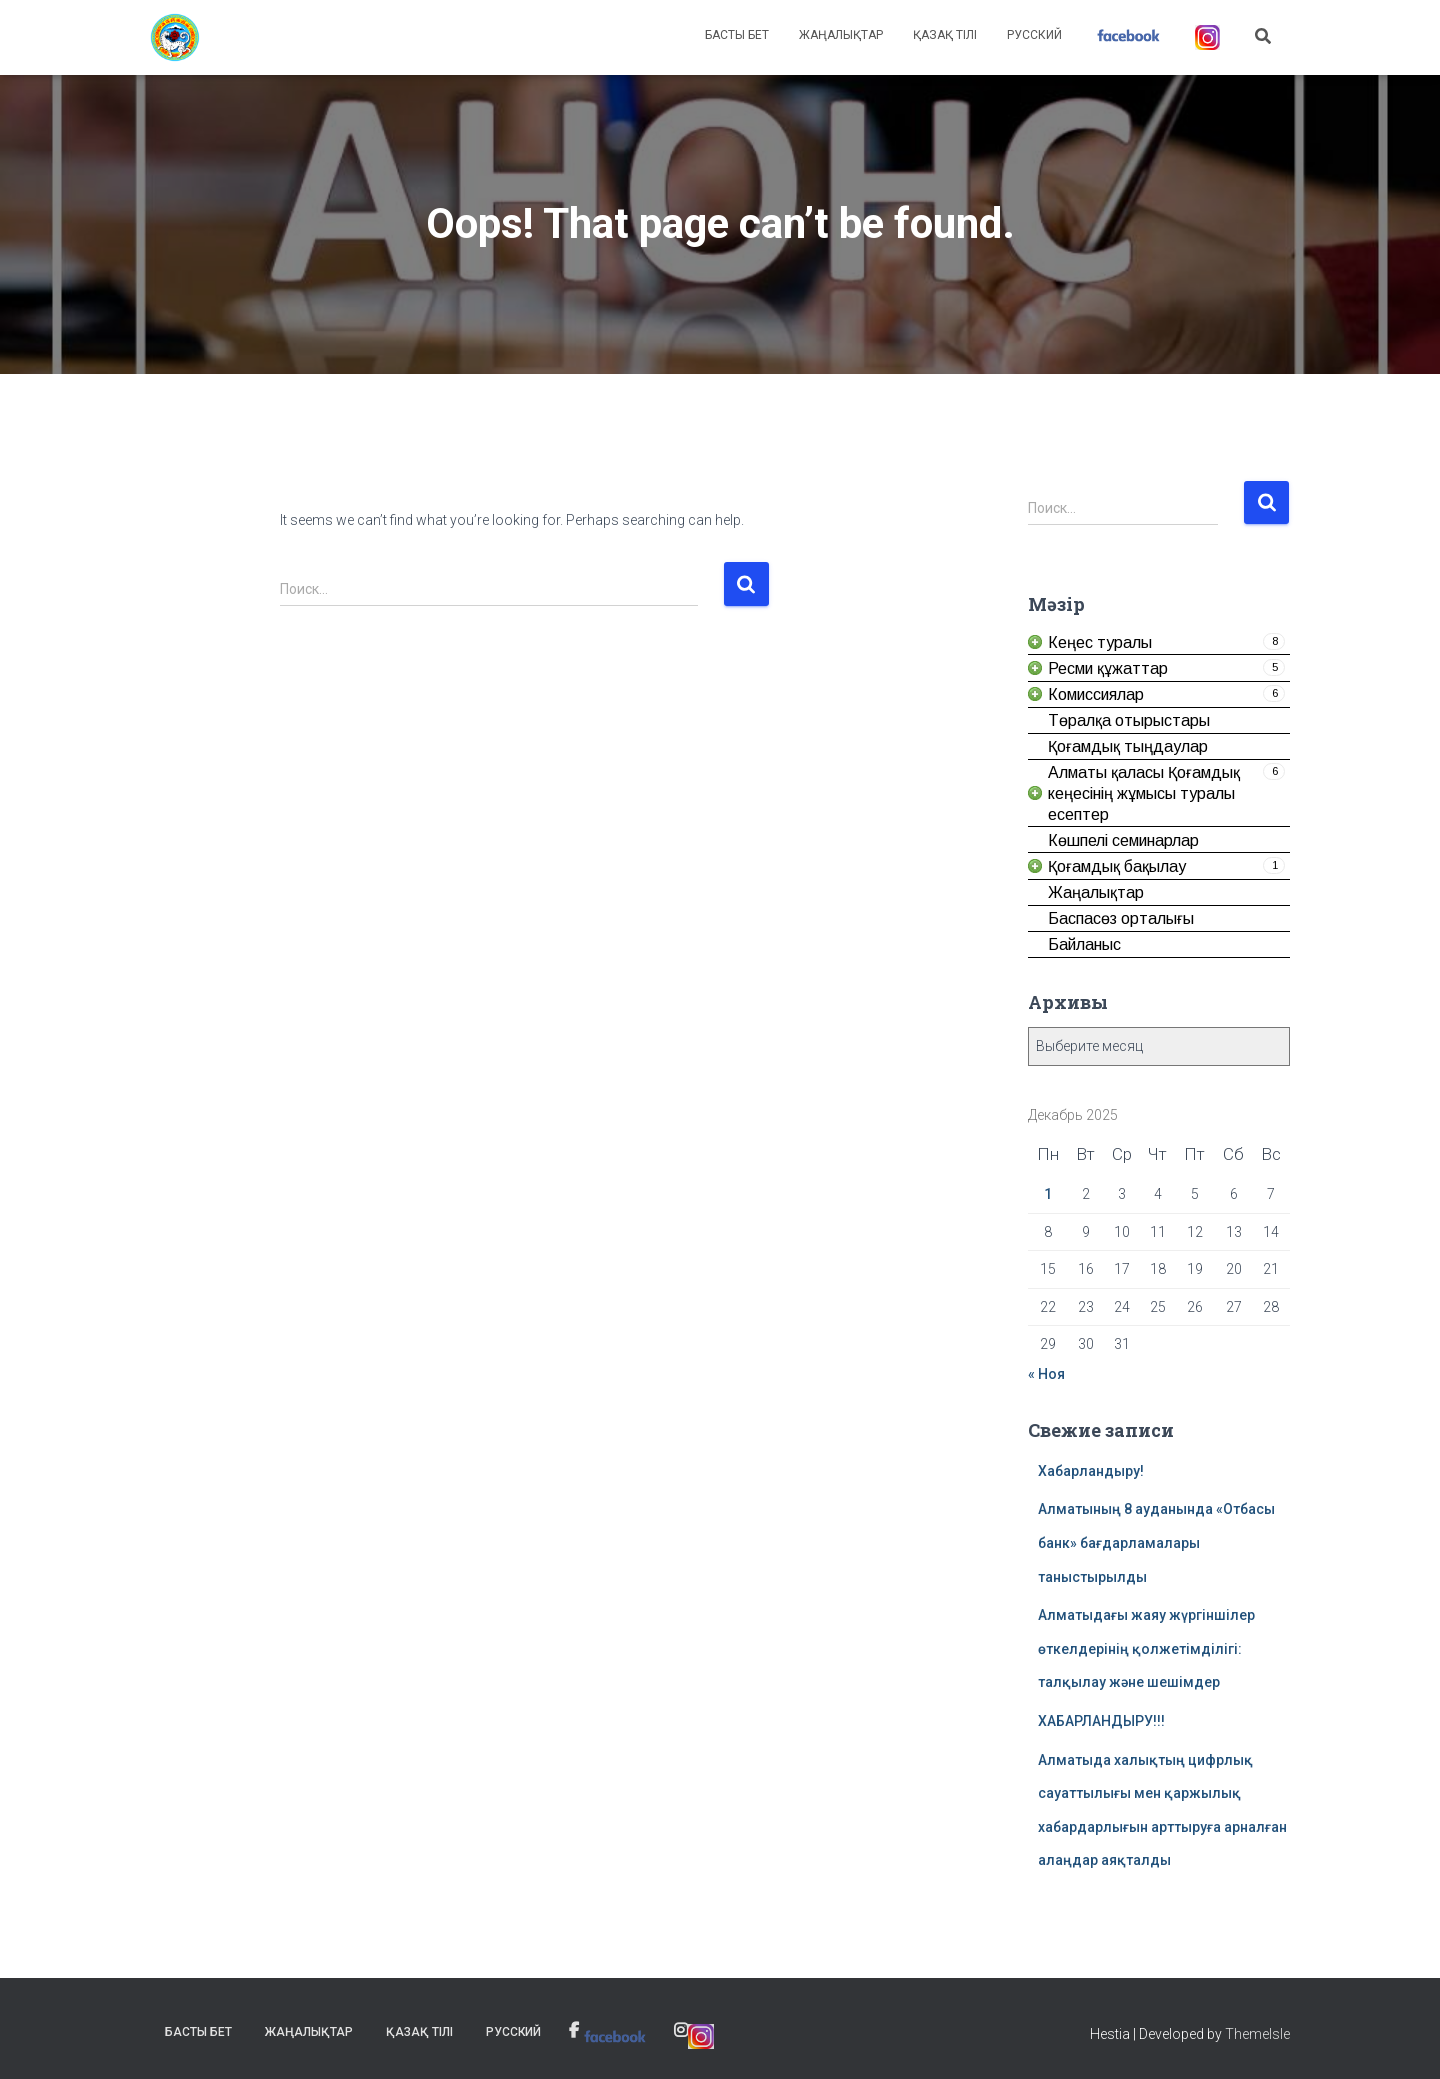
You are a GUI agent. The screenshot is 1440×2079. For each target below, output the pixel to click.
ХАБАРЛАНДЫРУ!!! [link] (1101, 1721)
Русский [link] (1034, 35)
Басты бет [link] (737, 35)
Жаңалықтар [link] (841, 35)
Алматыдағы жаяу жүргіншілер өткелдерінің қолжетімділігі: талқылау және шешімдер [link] (1146, 1648)
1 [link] (1048, 1194)
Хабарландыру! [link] (1091, 1471)
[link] (175, 38)
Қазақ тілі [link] (945, 35)
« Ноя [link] (1046, 1374)
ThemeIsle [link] (1257, 2034)
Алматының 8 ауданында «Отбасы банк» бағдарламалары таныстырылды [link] (1156, 1542)
